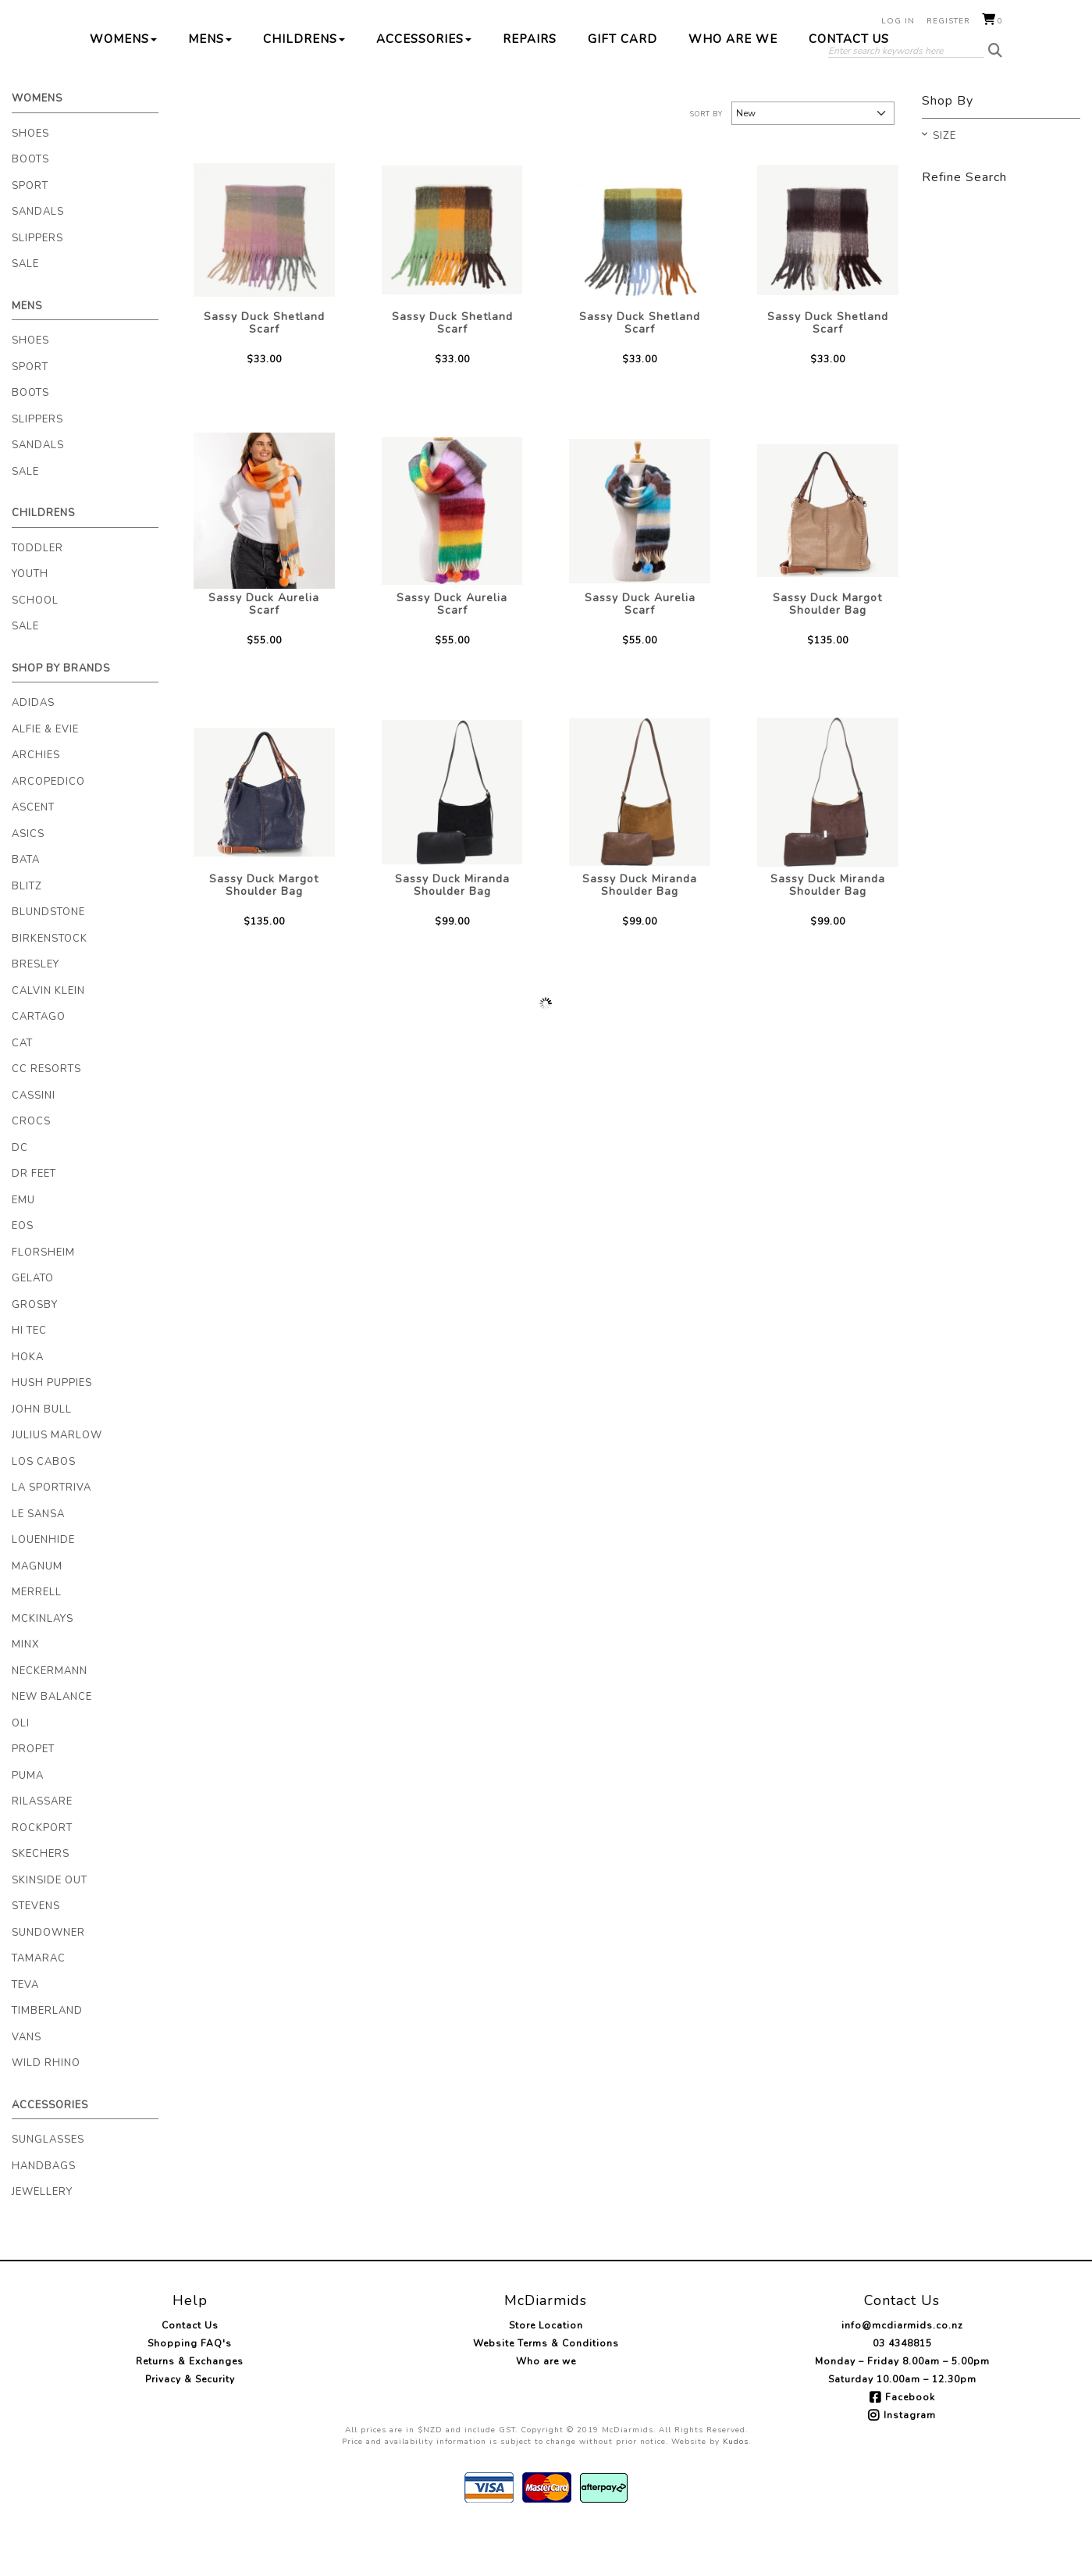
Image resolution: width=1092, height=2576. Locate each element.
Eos (23, 1275)
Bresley (35, 1014)
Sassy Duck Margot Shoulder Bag (827, 653)
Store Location (546, 2374)
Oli (21, 1772)
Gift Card (622, 88)
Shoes (30, 183)
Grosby (35, 1354)
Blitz (27, 935)
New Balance (52, 1746)
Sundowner (48, 1982)
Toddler (37, 597)
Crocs (31, 1170)
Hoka (28, 1406)
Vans (26, 2086)
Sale (25, 313)
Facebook (910, 2446)
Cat (22, 1092)
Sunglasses (48, 2189)
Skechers (40, 1903)
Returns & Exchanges (190, 2410)
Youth (30, 623)
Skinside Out (49, 1929)
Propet (33, 1798)
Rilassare (42, 1851)
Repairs (530, 88)
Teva (25, 2034)
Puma (28, 1825)
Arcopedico (48, 831)
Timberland (47, 2060)
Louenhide (43, 1589)
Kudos (736, 2490)
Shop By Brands (61, 718)
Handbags (44, 2215)
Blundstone (48, 961)
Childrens (304, 88)
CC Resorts (46, 1118)
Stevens (36, 1955)
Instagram (910, 2464)
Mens (210, 88)
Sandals (38, 261)
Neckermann (49, 1720)
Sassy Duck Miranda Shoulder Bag (452, 934)
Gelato (33, 1327)
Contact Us (849, 88)
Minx (25, 1694)
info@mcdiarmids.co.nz (902, 2374)
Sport (30, 235)
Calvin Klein (48, 1040)
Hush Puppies (52, 1432)
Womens (123, 88)
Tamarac (39, 2008)
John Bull (42, 1459)
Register (948, 21)
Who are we (732, 88)
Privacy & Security (190, 2428)
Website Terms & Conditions (546, 2392)
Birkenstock (49, 988)
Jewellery (42, 2241)
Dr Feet (34, 1223)
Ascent (33, 857)
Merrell (37, 1641)
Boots (30, 208)
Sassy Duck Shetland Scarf (264, 372)
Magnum (37, 1616)
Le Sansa (38, 1563)
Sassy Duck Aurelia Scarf (263, 653)
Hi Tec (29, 1380)
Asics (28, 883)
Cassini (33, 1145)
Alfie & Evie (45, 778)
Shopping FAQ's (190, 2392)
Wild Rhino (46, 2112)
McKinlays (42, 1668)
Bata (26, 909)
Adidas (33, 752)
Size (944, 186)
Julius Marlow (57, 1484)
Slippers (37, 287)
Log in (898, 21)
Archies (36, 804)
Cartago (39, 1066)
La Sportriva (51, 1537)
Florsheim (43, 1302)
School (35, 650)
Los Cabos (44, 1511)
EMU (23, 1249)
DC (20, 1197)
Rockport (42, 1877)
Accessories (423, 88)
